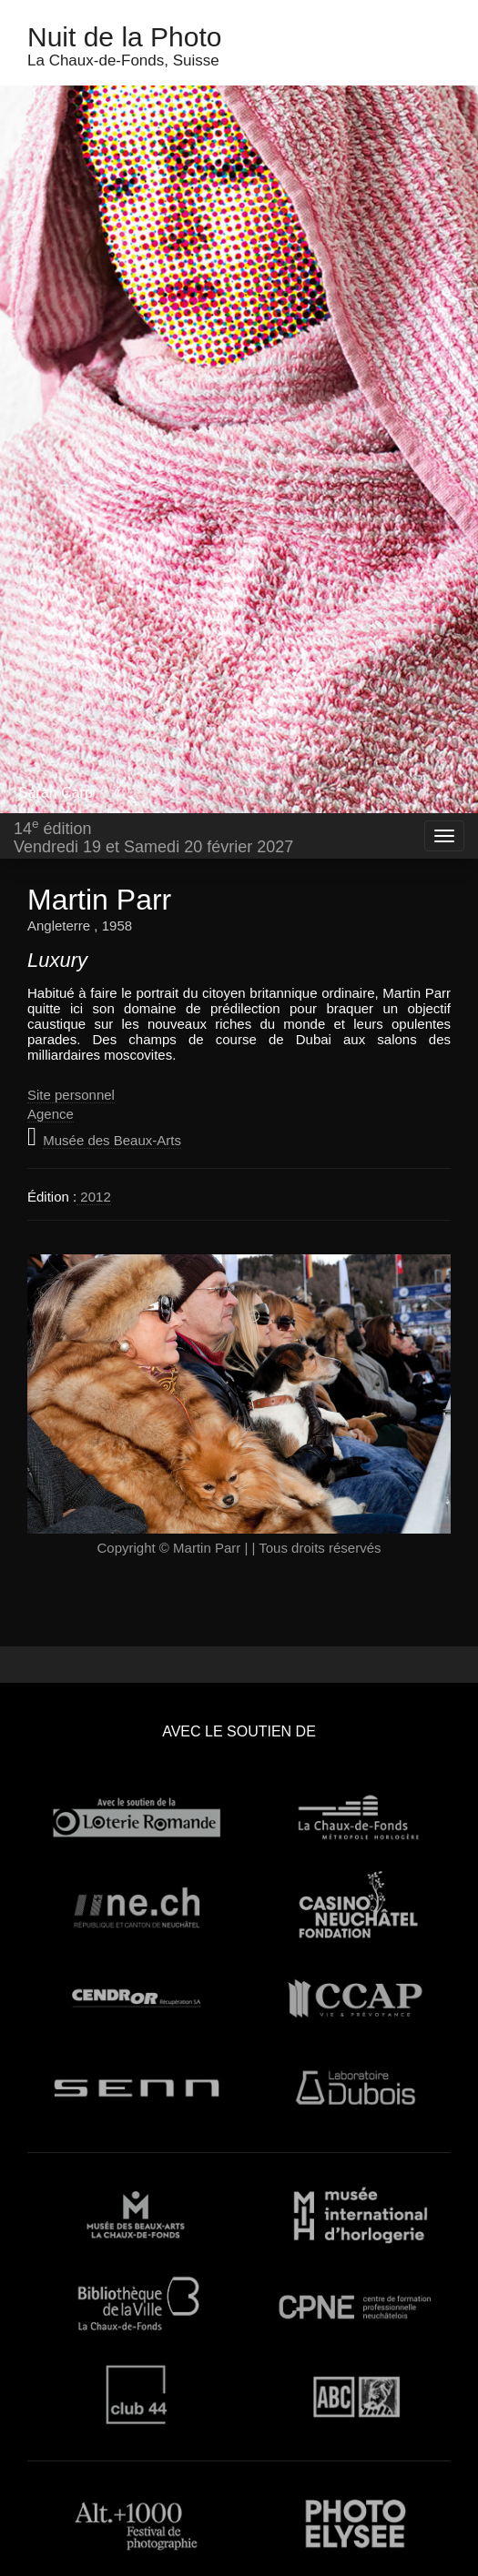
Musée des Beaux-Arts (112, 1140)
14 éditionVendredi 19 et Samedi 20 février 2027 (153, 836)
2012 (93, 1196)
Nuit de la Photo (124, 37)
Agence (50, 1114)
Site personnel (71, 1094)
